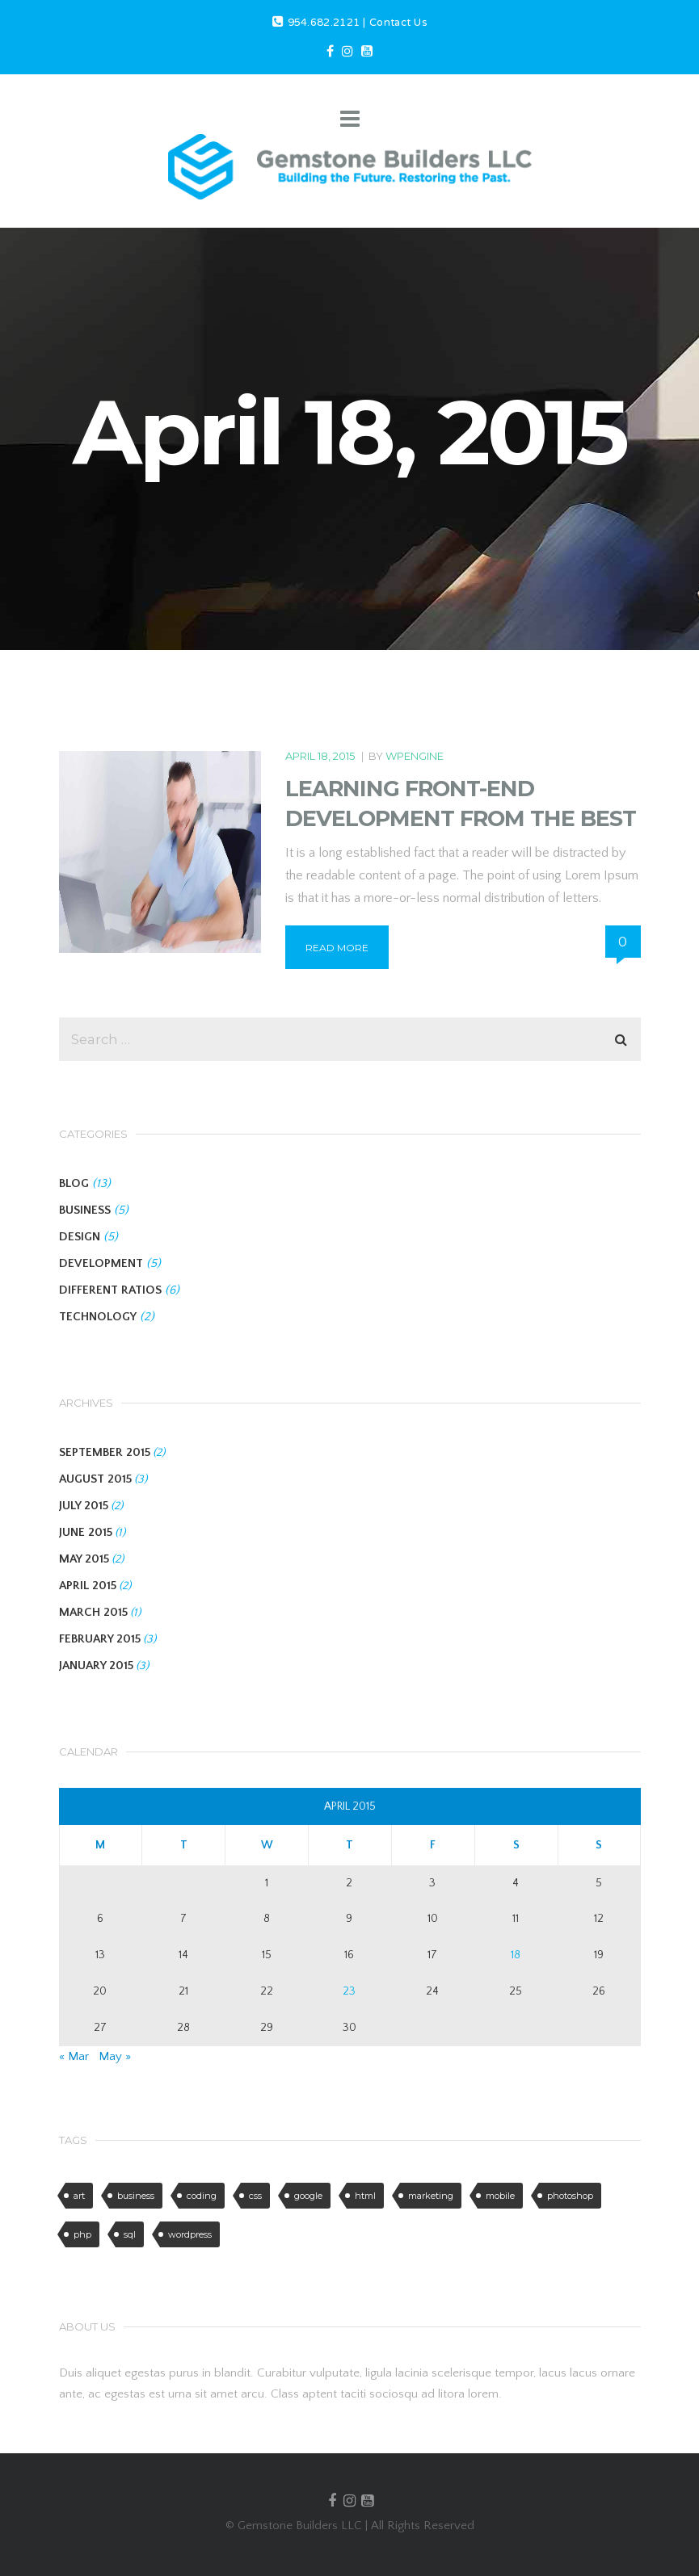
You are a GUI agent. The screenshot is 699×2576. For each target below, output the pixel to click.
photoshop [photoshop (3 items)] (570, 2195)
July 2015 (83, 1505)
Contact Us (398, 23)
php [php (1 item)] (82, 2234)
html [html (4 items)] (365, 2195)
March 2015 (93, 1612)
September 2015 (104, 1452)
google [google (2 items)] (308, 2195)
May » (115, 2056)
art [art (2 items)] (79, 2195)
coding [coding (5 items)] (202, 2195)
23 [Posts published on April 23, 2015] (349, 1991)
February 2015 (100, 1639)
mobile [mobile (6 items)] (500, 2195)
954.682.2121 (324, 23)
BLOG (74, 1183)
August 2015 (95, 1479)
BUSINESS (85, 1210)
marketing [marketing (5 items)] (430, 2195)
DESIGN (79, 1237)
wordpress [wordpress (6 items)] (190, 2234)
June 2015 (85, 1532)
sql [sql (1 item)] (130, 2234)
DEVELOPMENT (101, 1263)
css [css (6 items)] (255, 2195)
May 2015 (84, 1559)
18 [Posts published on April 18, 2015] (515, 1955)
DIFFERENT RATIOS (110, 1290)
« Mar (74, 2056)
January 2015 (96, 1665)
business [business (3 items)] (135, 2195)
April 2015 (87, 1585)
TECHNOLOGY (98, 1317)
